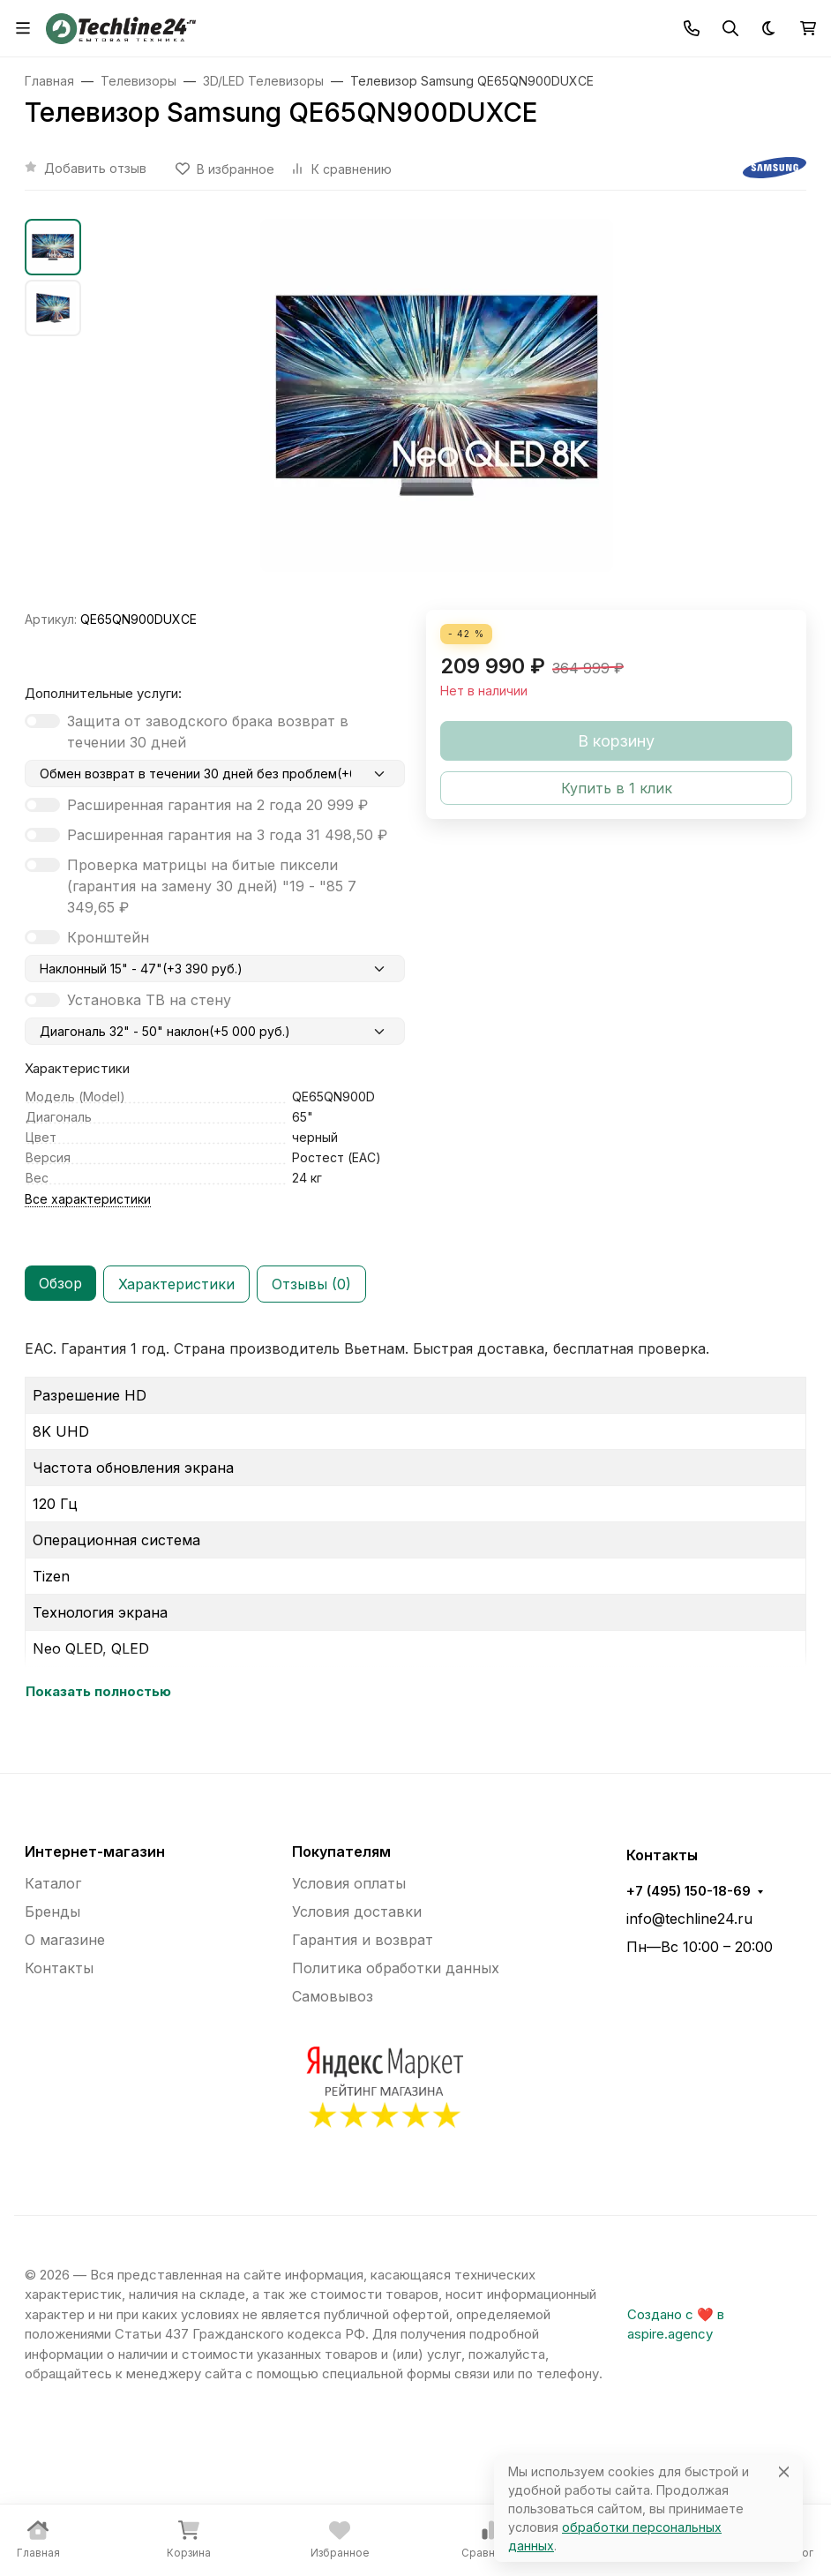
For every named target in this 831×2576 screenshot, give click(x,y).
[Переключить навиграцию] (23, 28)
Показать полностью (98, 1692)
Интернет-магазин (95, 1851)
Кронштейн (108, 937)
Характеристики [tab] (176, 1284)
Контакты (59, 1968)
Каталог (53, 1883)
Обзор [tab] (60, 1283)
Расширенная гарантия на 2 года (217, 805)
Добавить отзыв (95, 168)
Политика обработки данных (395, 1968)
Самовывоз (332, 1996)
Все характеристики (88, 1198)
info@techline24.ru (689, 1918)
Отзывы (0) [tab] (311, 1284)
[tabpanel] (415, 1520)
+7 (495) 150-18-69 (688, 1891)
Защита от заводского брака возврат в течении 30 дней (207, 731)
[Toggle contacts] (691, 28)
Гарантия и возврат (362, 1940)
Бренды (52, 1911)
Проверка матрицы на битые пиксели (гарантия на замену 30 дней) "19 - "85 (211, 886)
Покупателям (341, 1851)
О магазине (65, 1940)
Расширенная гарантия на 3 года (227, 835)
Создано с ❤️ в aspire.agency (675, 2324)
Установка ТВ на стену (149, 1000)
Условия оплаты (349, 1883)
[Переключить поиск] (730, 28)
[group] (436, 414)
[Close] (784, 2471)
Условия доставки (357, 1911)
